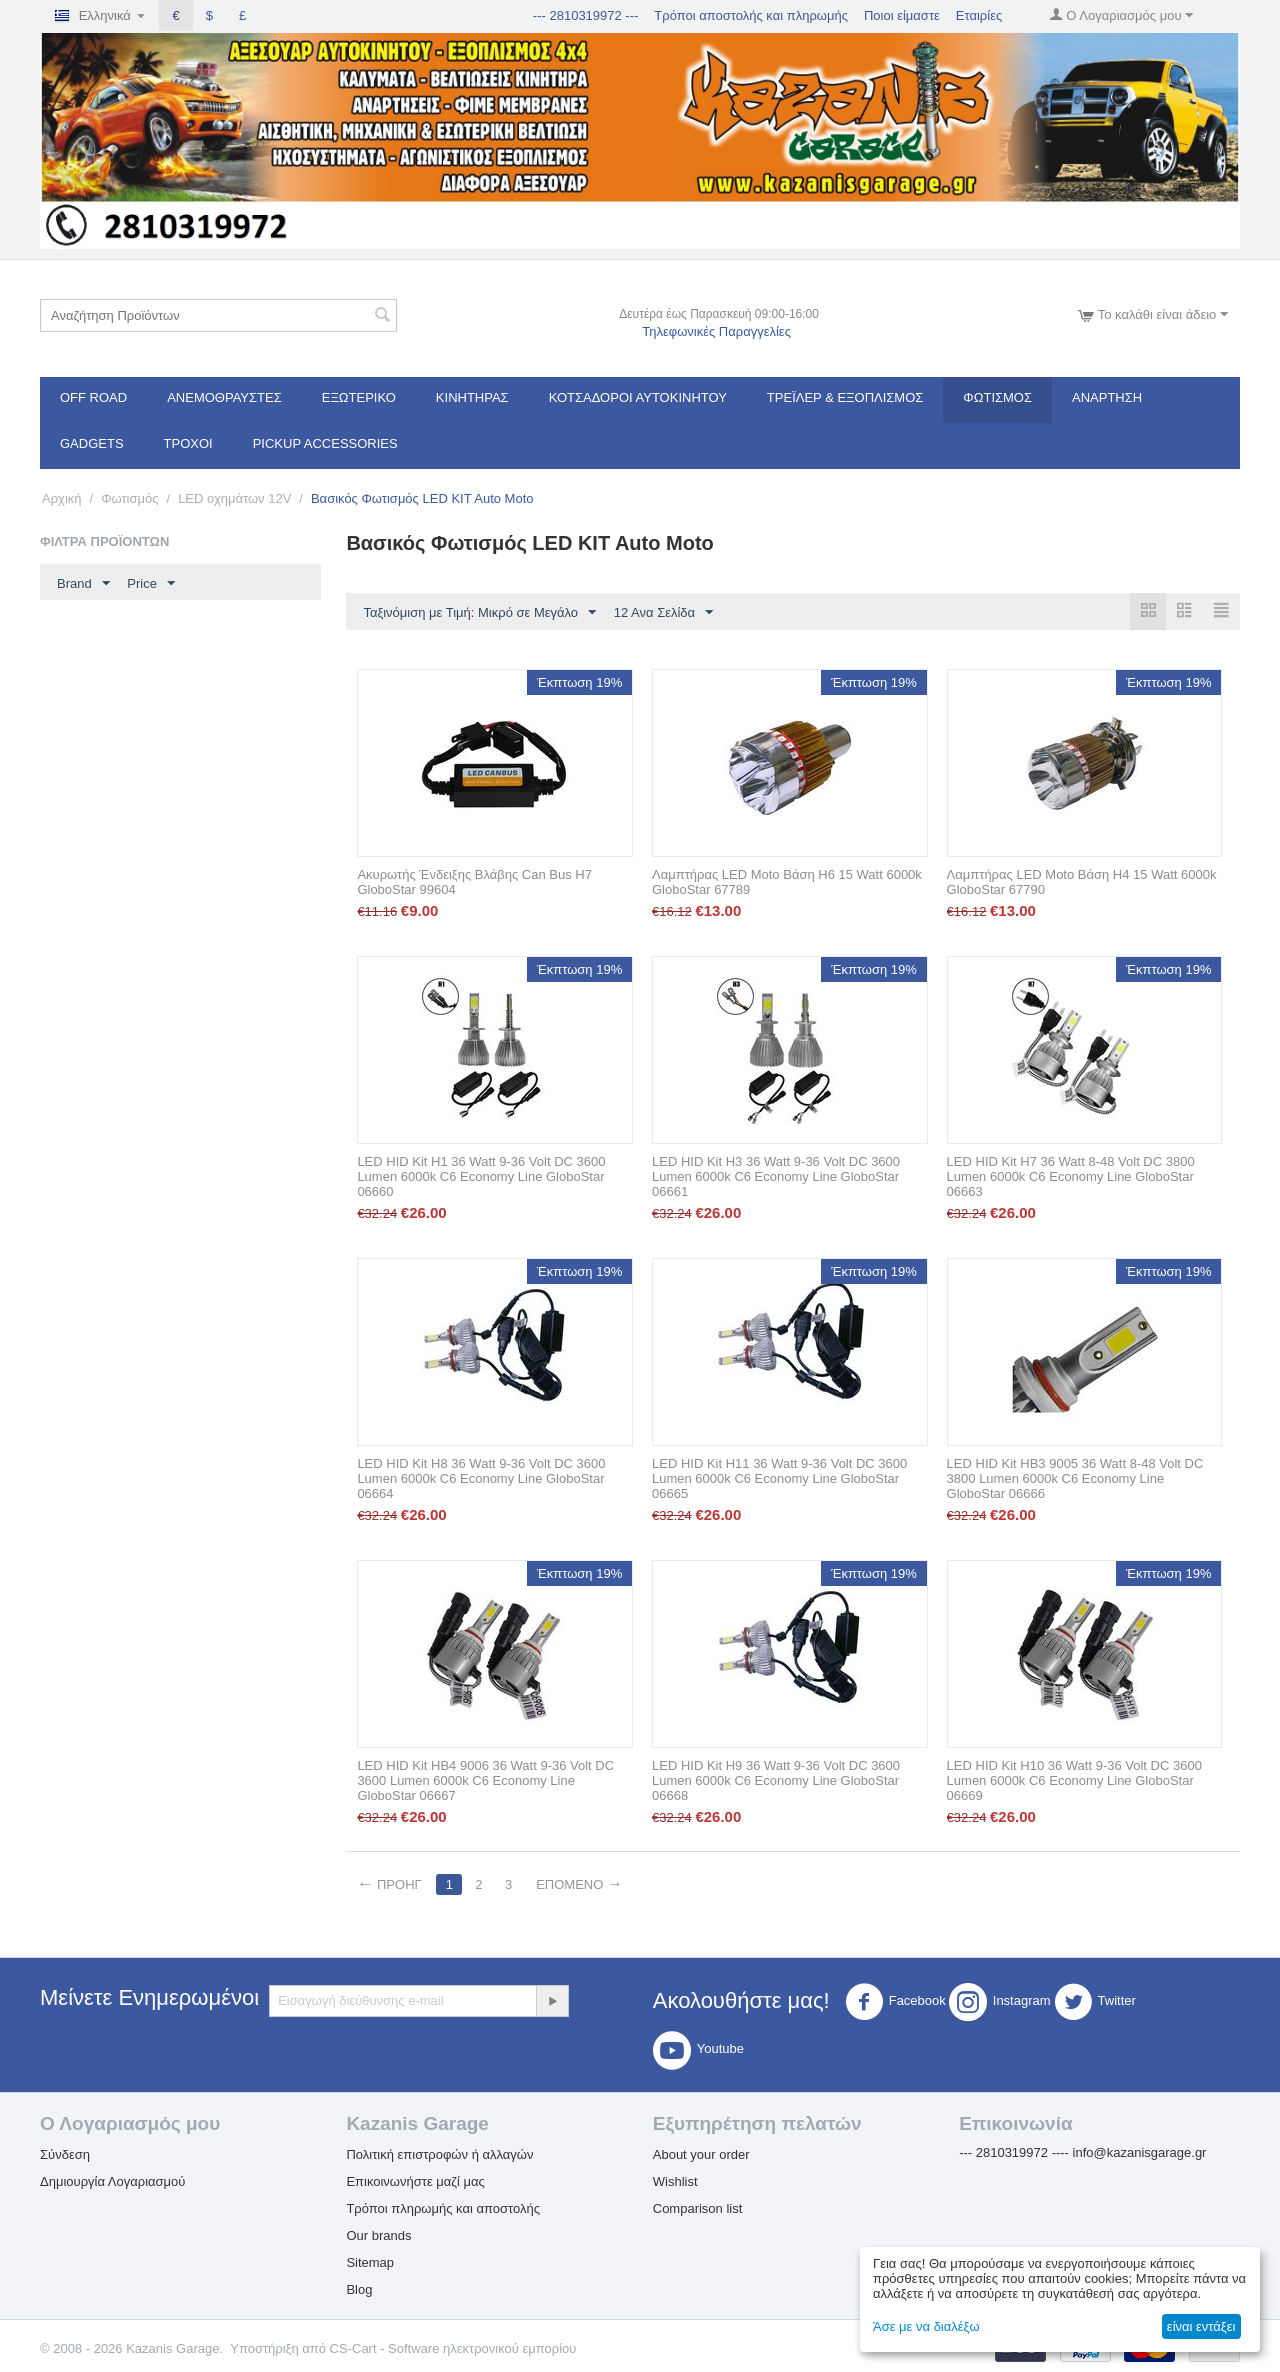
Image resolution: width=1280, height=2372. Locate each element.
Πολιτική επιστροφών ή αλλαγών (439, 2154)
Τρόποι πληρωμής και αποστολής (443, 2208)
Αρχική (62, 498)
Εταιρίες (979, 15)
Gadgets (92, 443)
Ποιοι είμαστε (902, 15)
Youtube (698, 2050)
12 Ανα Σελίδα (663, 613)
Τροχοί (188, 443)
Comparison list (698, 2208)
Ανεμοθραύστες (224, 397)
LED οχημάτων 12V (234, 498)
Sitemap (370, 2262)
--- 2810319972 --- (586, 15)
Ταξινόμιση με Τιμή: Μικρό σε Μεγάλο (479, 613)
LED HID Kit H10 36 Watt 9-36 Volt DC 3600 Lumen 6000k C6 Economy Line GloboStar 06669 (1074, 1780)
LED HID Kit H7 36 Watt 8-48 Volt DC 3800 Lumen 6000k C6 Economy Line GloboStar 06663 (1071, 1176)
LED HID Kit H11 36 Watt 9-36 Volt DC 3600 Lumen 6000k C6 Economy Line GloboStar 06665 (779, 1478)
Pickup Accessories (325, 443)
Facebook (895, 2002)
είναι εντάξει (1201, 2326)
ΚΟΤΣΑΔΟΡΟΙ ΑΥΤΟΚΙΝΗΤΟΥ (638, 397)
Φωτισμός (997, 397)
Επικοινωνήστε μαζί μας (415, 2181)
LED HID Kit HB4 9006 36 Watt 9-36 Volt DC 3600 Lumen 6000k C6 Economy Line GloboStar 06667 (485, 1780)
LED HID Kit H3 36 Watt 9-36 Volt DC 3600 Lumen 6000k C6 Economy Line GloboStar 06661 (776, 1176)
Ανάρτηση (1107, 397)
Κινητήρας (472, 397)
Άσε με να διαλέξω (926, 2326)
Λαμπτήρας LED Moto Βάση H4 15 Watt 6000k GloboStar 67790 (1082, 882)
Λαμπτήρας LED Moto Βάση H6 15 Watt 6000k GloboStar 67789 (787, 882)
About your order (701, 2154)
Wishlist (675, 2181)
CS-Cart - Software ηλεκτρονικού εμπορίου (453, 2348)
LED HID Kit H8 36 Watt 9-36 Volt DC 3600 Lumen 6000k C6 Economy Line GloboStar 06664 (481, 1478)
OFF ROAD (93, 397)
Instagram (1000, 2002)
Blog (359, 2289)
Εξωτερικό (359, 397)
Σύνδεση (65, 2154)
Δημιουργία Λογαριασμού (112, 2181)
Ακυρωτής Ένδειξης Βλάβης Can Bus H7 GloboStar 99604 (474, 882)
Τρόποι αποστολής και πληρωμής (751, 15)
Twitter (1095, 2002)
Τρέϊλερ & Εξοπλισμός (845, 397)
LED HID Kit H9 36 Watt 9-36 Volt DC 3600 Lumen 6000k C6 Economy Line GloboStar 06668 (776, 1780)
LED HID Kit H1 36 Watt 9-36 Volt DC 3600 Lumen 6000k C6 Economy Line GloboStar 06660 (481, 1176)
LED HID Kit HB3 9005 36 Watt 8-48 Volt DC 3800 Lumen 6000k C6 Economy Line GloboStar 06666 (1075, 1478)
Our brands (378, 2235)
